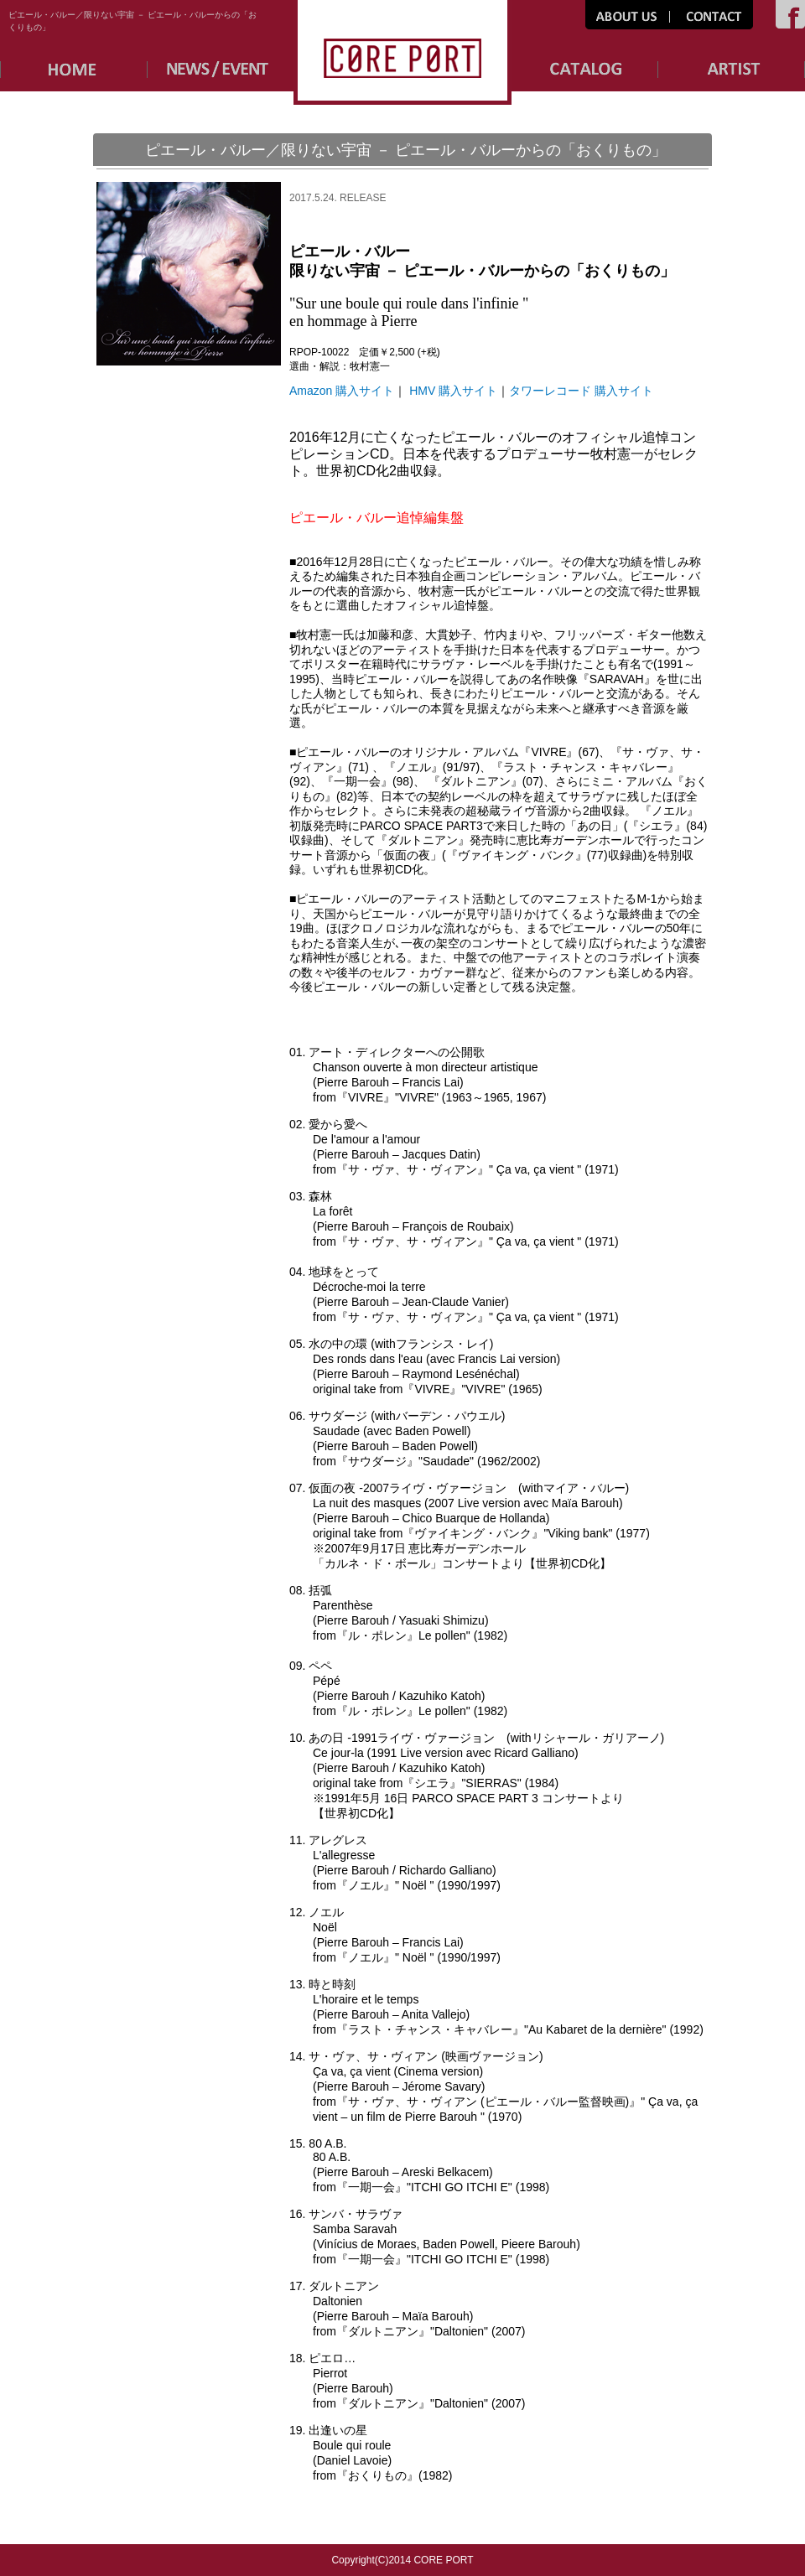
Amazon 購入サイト (341, 390)
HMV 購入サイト (453, 390)
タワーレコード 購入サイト (581, 390)
